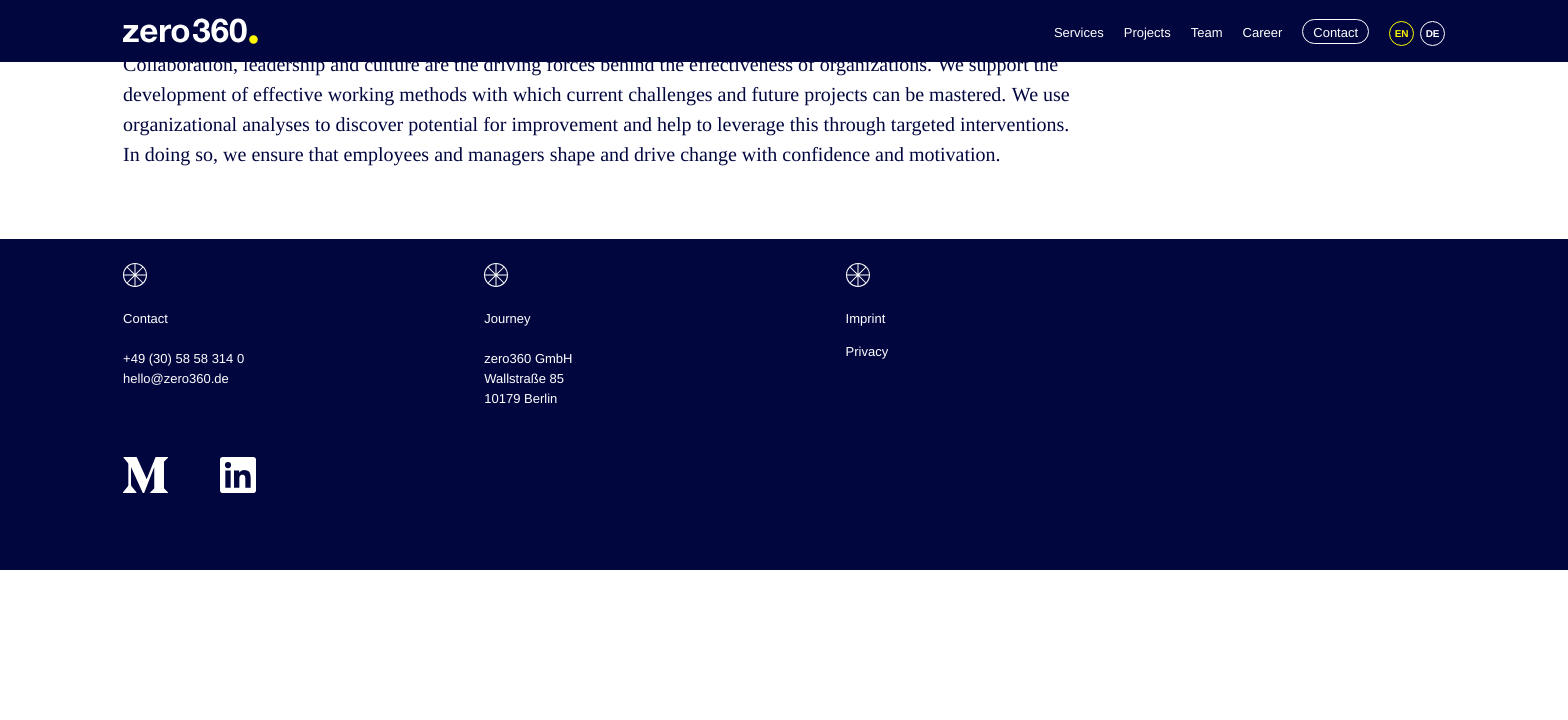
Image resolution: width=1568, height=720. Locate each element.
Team (1207, 32)
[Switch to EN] (1401, 33)
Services (1079, 32)
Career (1263, 32)
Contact (1335, 32)
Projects (1147, 32)
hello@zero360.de (176, 378)
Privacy (867, 351)
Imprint (866, 318)
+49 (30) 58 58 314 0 (183, 358)
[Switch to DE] (1432, 33)
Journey (507, 318)
